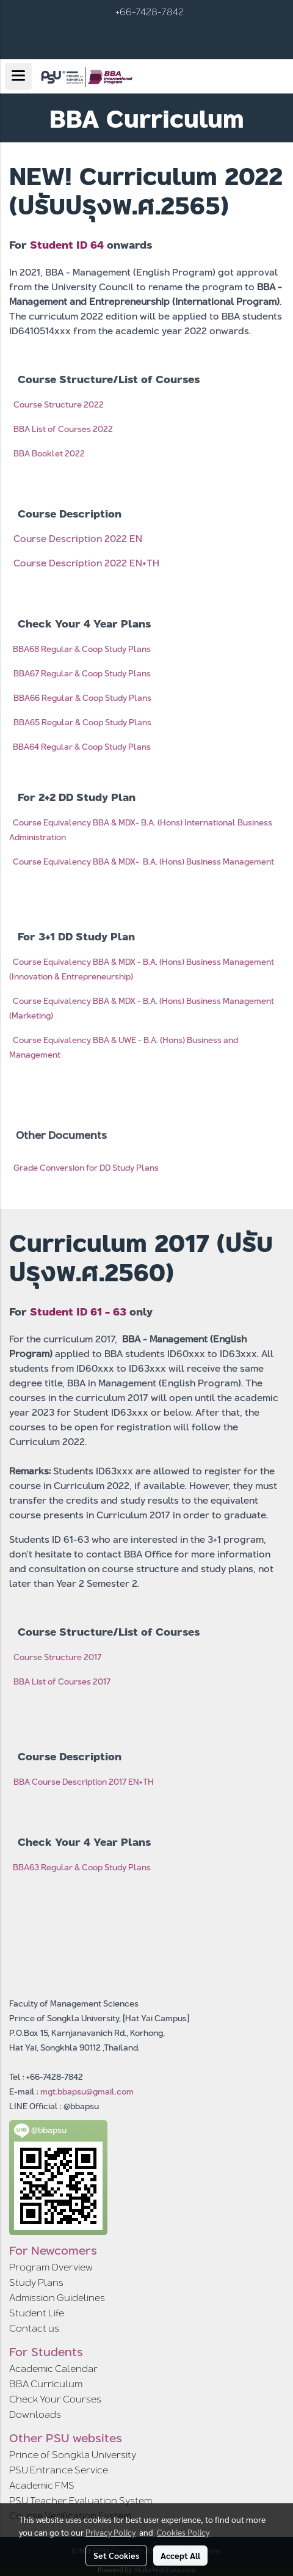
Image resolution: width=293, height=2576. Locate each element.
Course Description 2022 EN (77, 538)
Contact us (34, 2328)
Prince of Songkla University (72, 2454)
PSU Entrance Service (58, 2470)
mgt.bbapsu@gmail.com (87, 2091)
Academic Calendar (53, 2368)
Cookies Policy (183, 2532)
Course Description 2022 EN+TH (86, 563)
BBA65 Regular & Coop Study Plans (82, 722)
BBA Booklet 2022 (49, 453)
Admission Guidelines (57, 2297)
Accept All (180, 2555)
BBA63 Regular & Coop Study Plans (82, 1867)
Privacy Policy (110, 2532)
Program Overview (51, 2267)
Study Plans (36, 2282)
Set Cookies (116, 2555)
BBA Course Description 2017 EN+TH (83, 1781)
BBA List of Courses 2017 (61, 1681)
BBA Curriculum (45, 2383)
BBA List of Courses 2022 (63, 429)
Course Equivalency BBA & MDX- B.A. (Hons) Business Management (143, 861)
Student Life (36, 2313)
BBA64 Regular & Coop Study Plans (82, 746)
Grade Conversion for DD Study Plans (86, 1167)
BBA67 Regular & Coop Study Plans (82, 673)
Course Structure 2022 (58, 404)
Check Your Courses (55, 2399)
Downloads (35, 2414)
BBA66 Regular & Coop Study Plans (82, 697)
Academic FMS (41, 2485)
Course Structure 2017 (57, 1657)
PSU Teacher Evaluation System (80, 2500)
